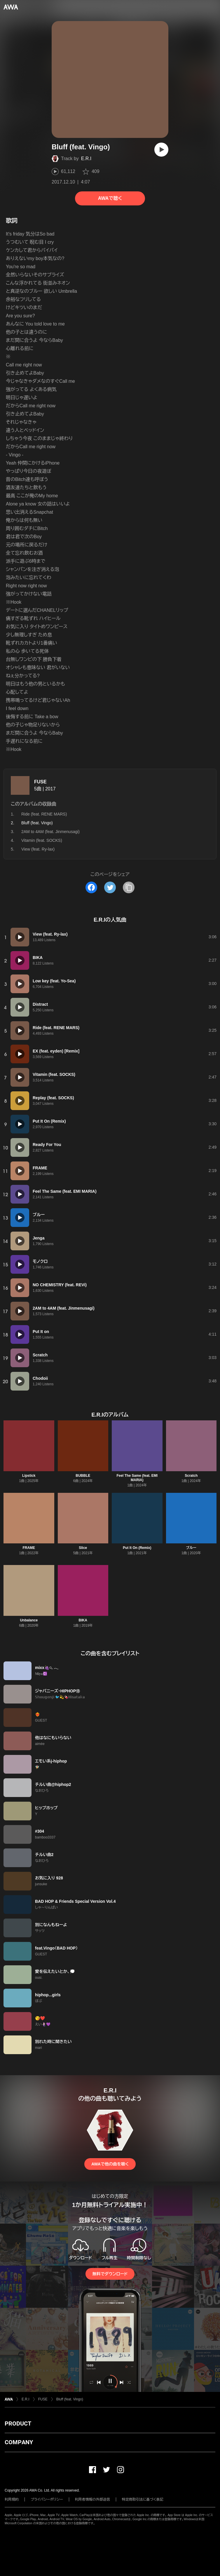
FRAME (28, 1548)
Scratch (191, 1476)
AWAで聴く (110, 198)
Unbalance (29, 1620)
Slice (83, 1548)
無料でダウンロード (110, 2274)
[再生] (161, 150)
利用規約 (12, 2499)
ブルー (191, 1548)
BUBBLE (83, 1476)
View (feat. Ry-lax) (38, 849)
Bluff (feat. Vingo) (69, 2399)
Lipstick (28, 1476)
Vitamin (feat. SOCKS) (41, 840)
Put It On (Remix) (137, 1548)
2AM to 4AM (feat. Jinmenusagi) (50, 831)
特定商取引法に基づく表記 (142, 2499)
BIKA (83, 1620)
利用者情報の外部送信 (92, 2499)
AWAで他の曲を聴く (110, 2164)
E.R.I (86, 158)
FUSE (40, 781)
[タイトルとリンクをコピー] (129, 887)
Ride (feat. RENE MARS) (44, 814)
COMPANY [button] (19, 2442)
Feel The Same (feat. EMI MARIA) (137, 1478)
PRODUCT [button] (18, 2423)
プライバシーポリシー (47, 2499)
